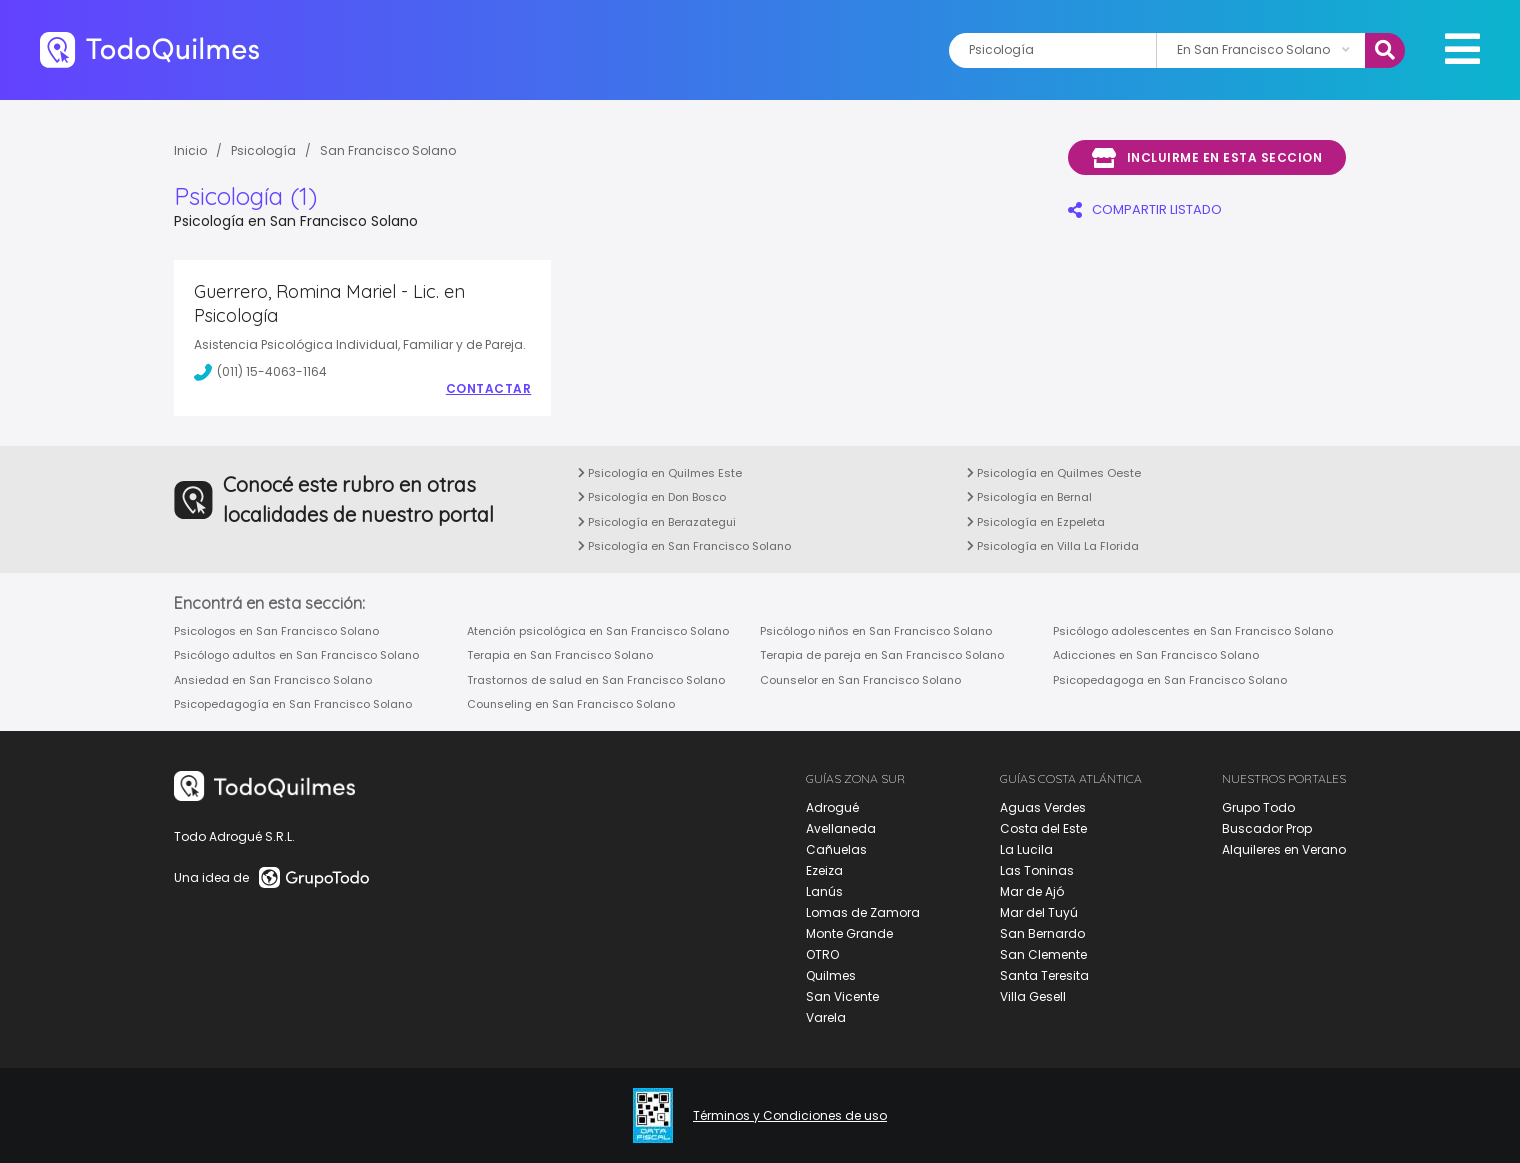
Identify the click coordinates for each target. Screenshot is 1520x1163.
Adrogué (832, 807)
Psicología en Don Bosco (652, 497)
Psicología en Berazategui (657, 522)
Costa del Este (1043, 828)
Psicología (263, 150)
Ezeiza (824, 870)
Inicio (190, 150)
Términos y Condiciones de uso (790, 1116)
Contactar (489, 389)
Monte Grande (849, 933)
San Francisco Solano (388, 150)
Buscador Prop (1267, 828)
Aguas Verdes (1043, 807)
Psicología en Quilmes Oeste (1054, 473)
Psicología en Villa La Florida (1053, 546)
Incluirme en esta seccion (1207, 158)
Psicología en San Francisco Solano (684, 546)
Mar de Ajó (1032, 891)
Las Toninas (1037, 870)
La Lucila (1026, 849)
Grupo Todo (1258, 807)
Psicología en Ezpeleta (1036, 522)
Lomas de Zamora (863, 912)
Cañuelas (836, 849)
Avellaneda (841, 828)
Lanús (824, 891)
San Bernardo (1042, 933)
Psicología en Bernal (1029, 497)
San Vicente (842, 996)
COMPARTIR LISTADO (1145, 209)
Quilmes (831, 975)
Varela (826, 1017)
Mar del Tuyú (1039, 912)
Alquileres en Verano (1284, 849)
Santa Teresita (1044, 975)
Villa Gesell (1033, 996)
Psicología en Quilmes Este (660, 473)
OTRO (822, 954)
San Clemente (1043, 954)
